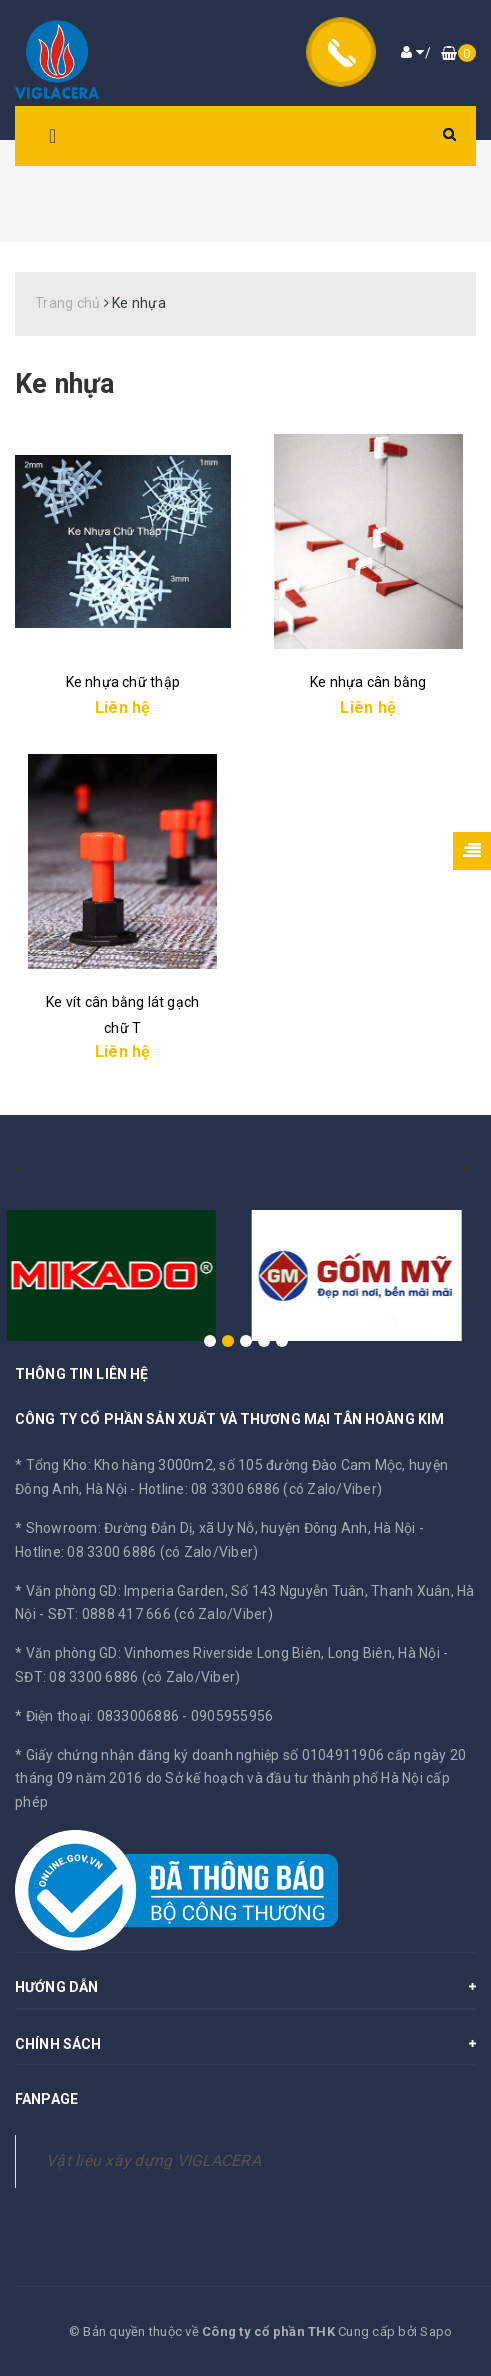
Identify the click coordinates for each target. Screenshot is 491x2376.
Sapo (436, 2331)
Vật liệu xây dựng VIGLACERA (153, 2160)
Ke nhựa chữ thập (123, 682)
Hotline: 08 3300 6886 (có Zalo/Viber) (260, 1489)
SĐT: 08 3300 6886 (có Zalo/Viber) (127, 1677)
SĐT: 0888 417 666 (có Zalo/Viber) (160, 1614)
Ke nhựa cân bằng (368, 682)
